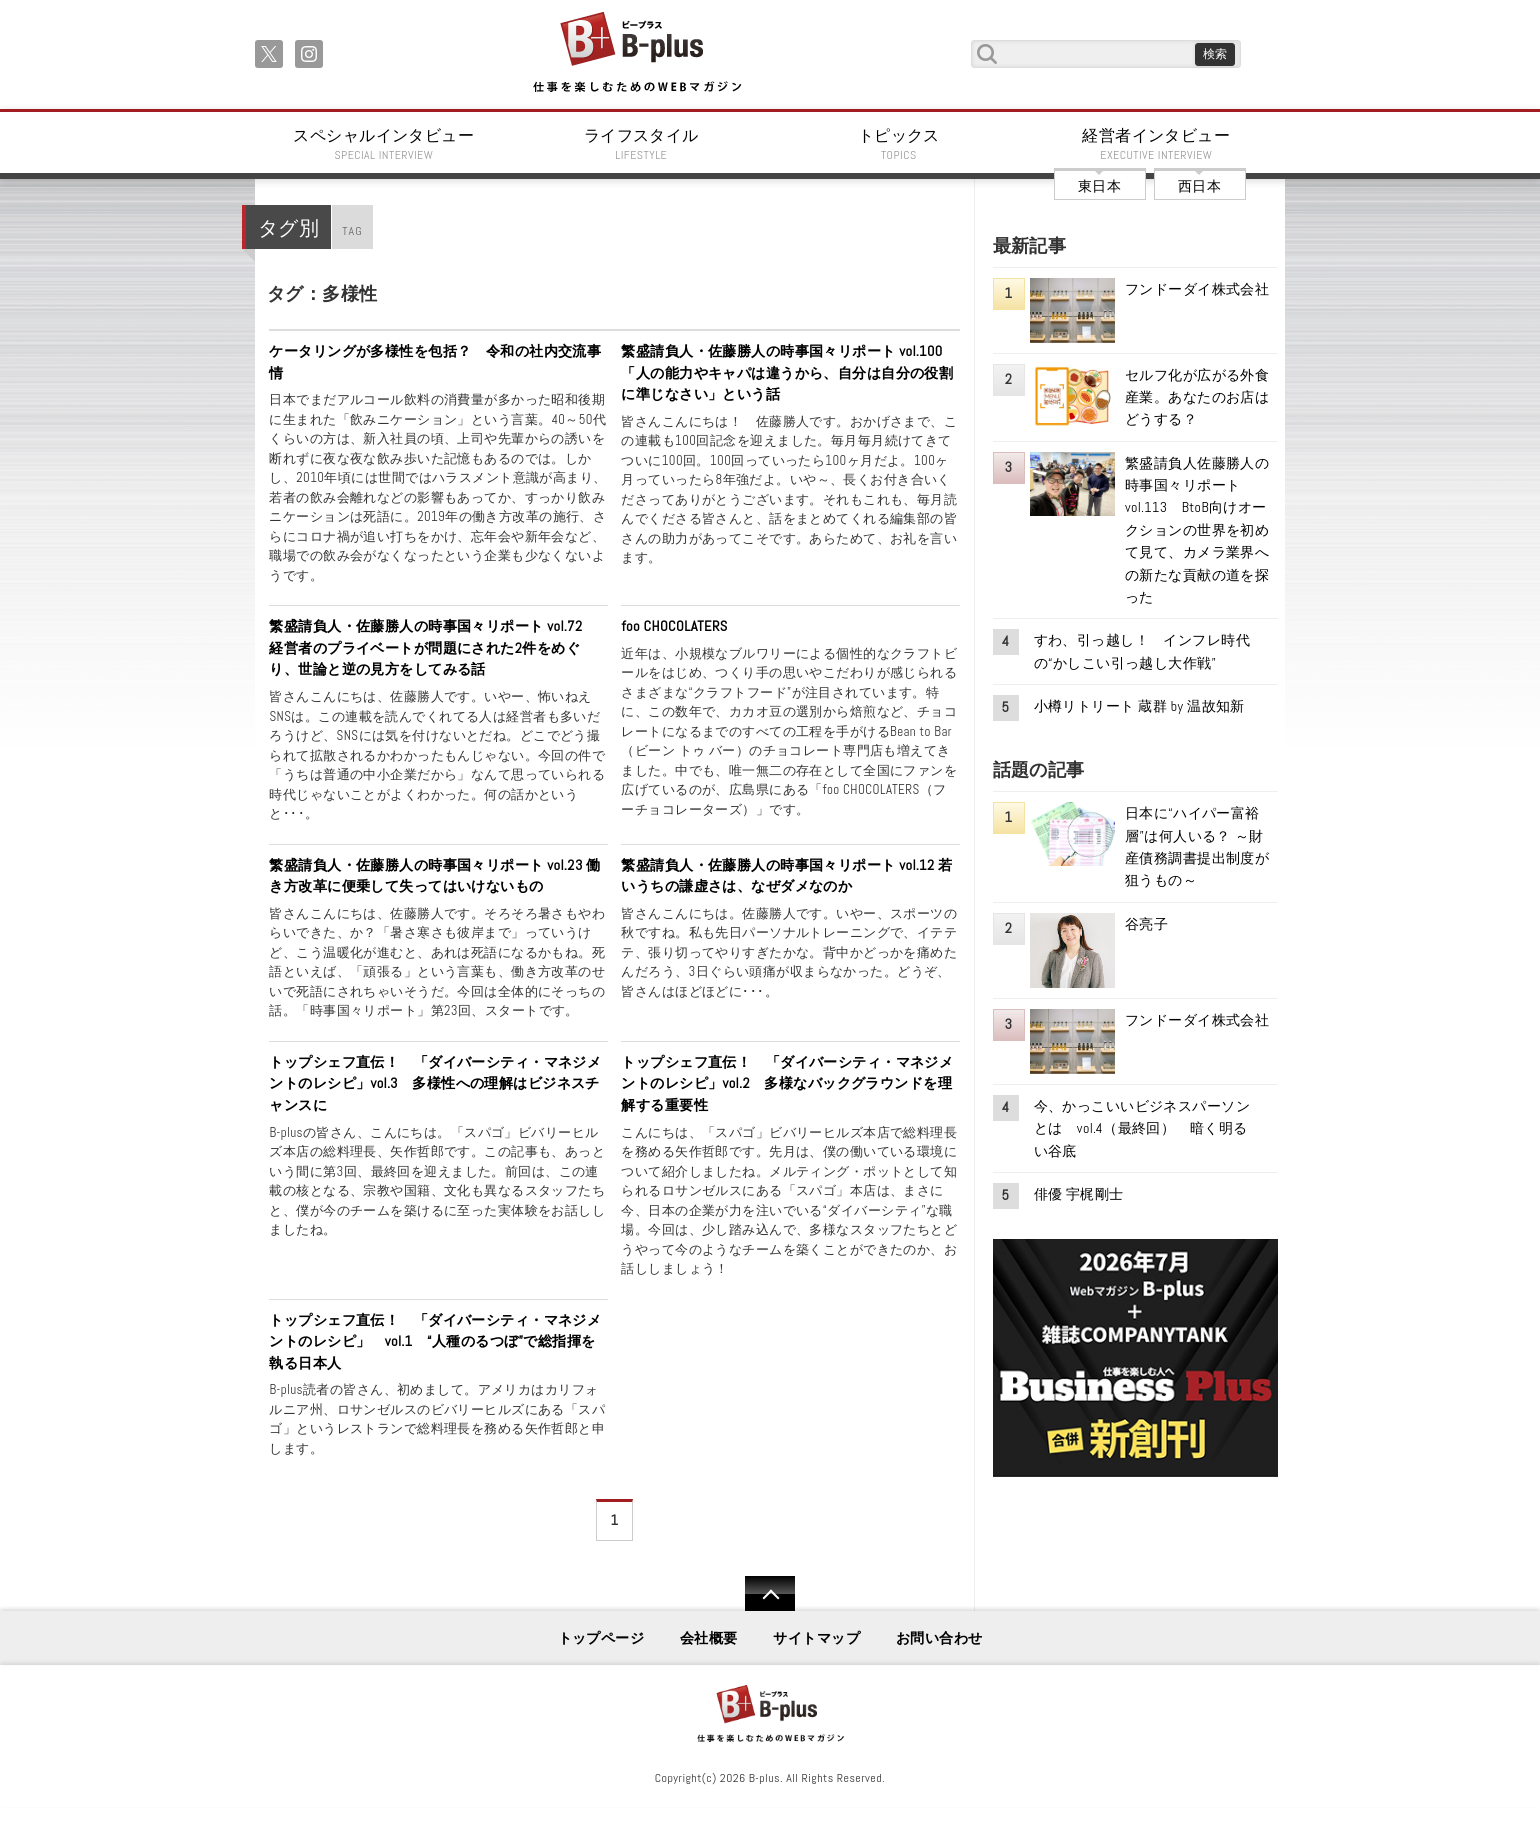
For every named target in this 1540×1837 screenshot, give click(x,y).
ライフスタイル (642, 144)
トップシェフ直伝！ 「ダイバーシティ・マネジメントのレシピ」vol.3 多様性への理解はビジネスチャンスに (435, 1083)
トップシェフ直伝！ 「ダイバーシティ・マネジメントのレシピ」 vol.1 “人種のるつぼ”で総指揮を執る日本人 (435, 1341)
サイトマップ (816, 1638)
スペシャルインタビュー (384, 144)
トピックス (899, 144)
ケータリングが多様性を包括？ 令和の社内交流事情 (435, 362)
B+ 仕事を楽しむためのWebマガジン (636, 53)
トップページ (601, 1638)
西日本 (1199, 186)
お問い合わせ (939, 1638)
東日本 (1099, 186)
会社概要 (709, 1638)
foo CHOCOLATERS (674, 626)
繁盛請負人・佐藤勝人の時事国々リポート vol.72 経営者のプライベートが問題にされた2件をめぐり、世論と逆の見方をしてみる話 (433, 647)
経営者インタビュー (1157, 144)
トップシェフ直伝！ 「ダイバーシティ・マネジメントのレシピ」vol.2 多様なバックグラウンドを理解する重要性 (787, 1083)
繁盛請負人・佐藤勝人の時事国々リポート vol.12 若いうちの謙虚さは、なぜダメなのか (786, 876)
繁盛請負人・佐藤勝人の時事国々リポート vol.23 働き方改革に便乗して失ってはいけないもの (435, 876)
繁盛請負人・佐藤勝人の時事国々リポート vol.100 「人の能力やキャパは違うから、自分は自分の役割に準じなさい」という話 (789, 372)
